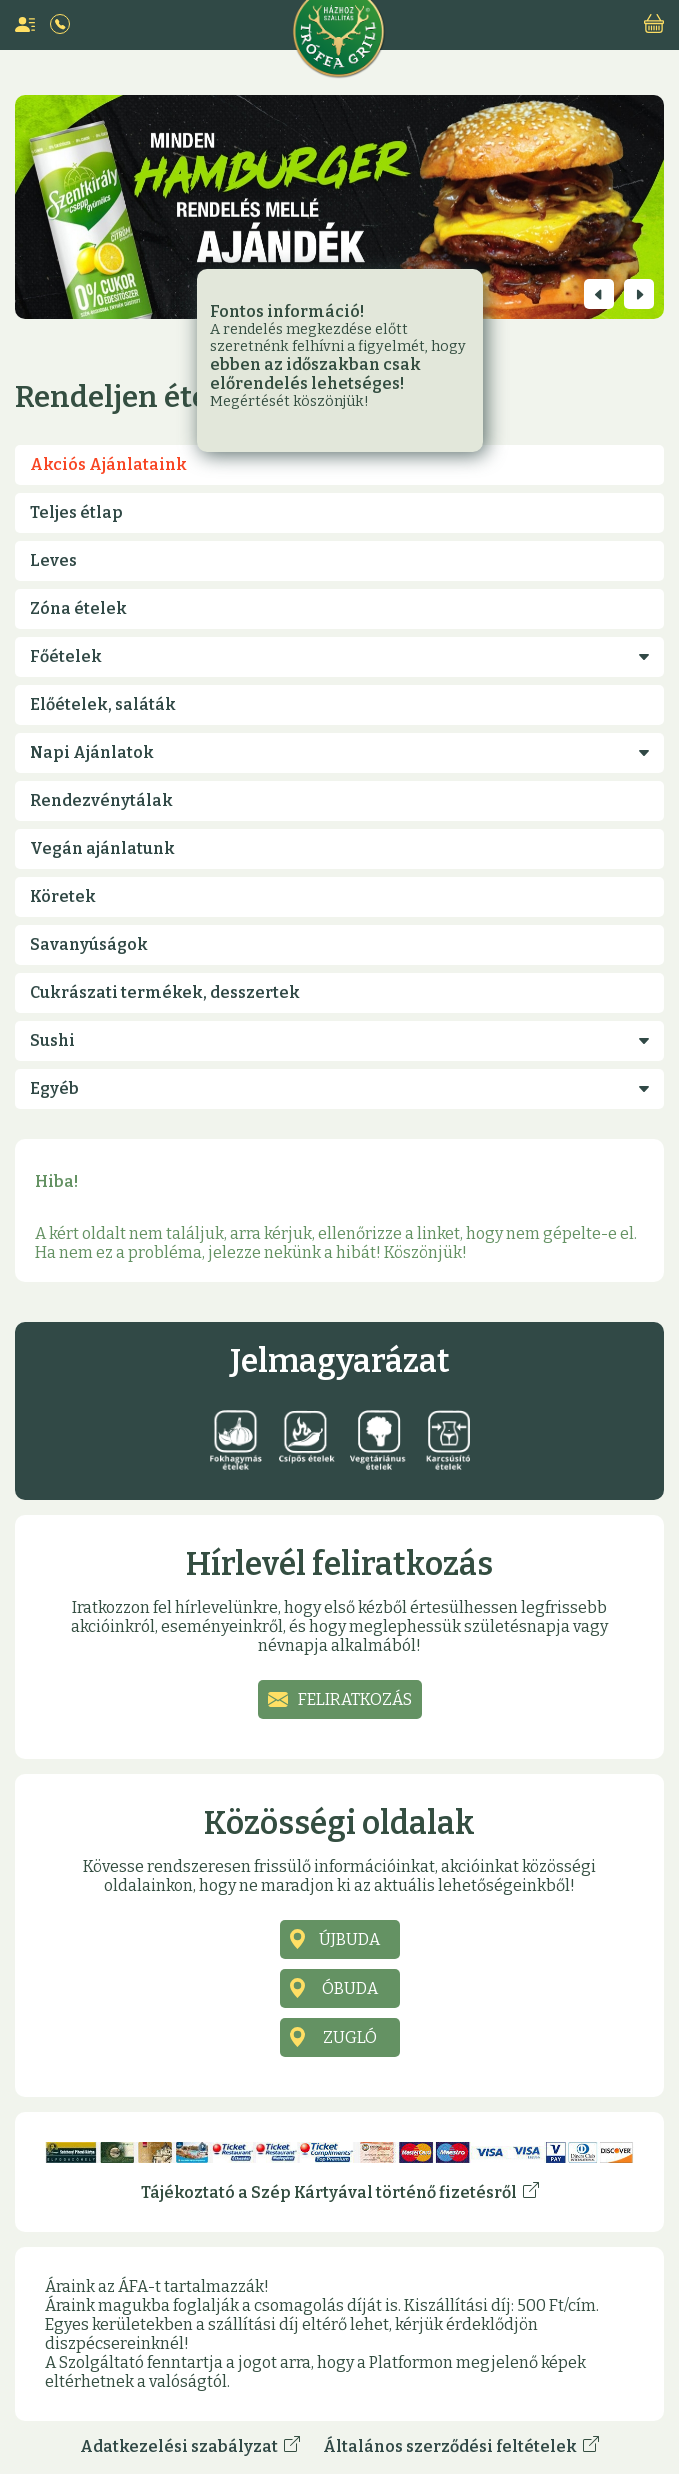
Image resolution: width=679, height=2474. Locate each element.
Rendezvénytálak (101, 800)
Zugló (350, 2037)
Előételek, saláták (103, 704)
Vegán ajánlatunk (102, 848)
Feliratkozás (355, 1699)
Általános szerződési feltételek (461, 2446)
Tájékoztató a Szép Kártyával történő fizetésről (340, 2192)
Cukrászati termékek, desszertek (165, 992)
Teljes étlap (76, 512)
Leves (53, 560)
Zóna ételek (78, 608)
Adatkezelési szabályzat (190, 2446)
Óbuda (350, 1988)
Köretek (63, 896)
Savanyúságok (89, 944)
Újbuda (349, 1939)
